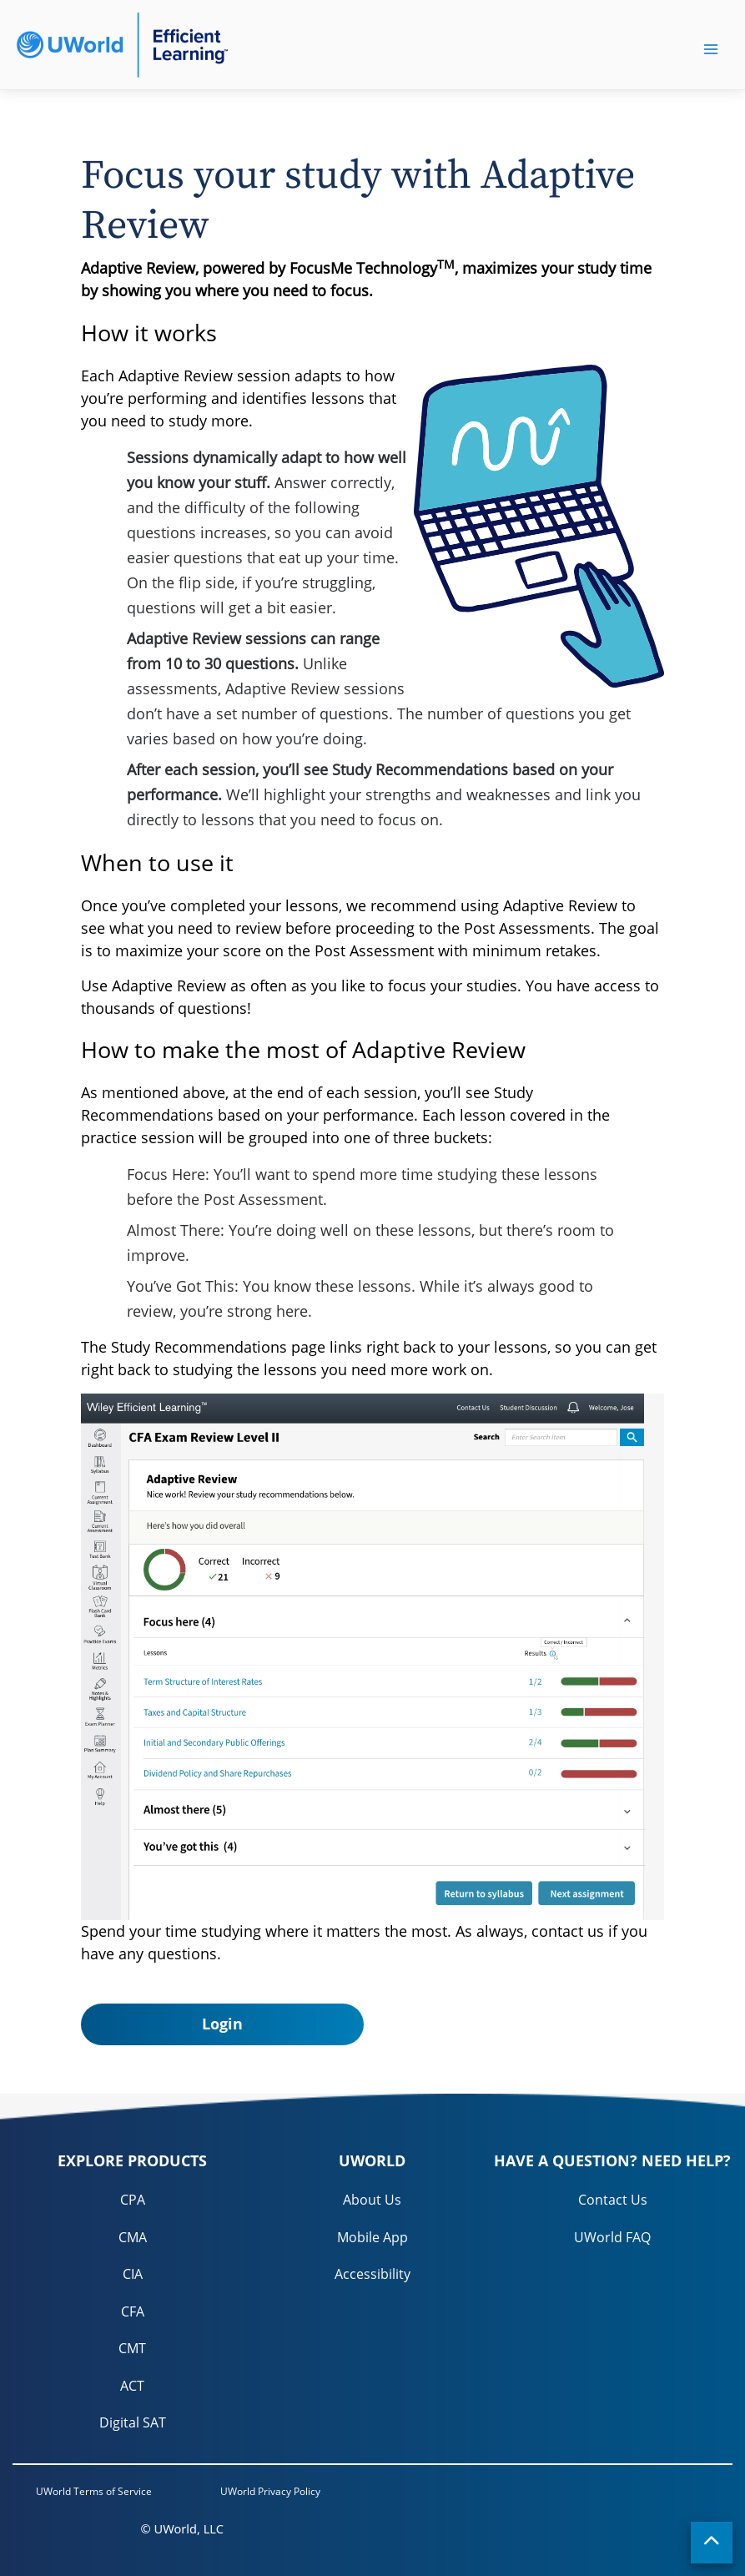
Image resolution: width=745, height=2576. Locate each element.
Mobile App (372, 2237)
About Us (372, 2199)
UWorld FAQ (612, 2237)
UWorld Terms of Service (94, 2491)
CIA (133, 2274)
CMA (132, 2237)
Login (222, 2024)
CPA (132, 2199)
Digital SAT (132, 2422)
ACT (132, 2386)
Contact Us (612, 2199)
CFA (132, 2311)
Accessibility (372, 2274)
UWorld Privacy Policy (270, 2491)
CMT (132, 2348)
